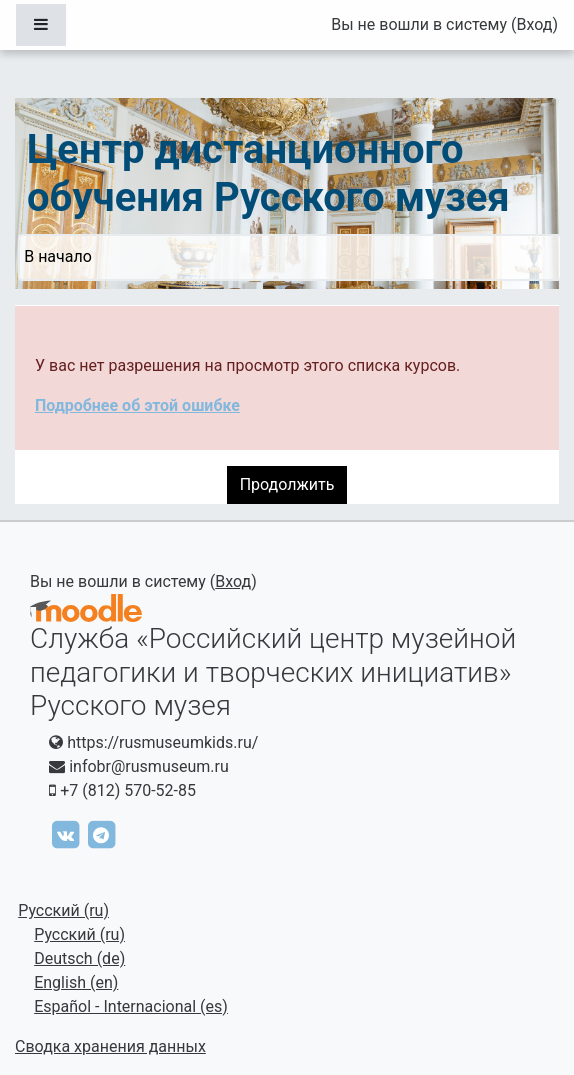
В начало (58, 256)
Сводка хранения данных (110, 1046)
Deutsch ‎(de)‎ (79, 958)
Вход (534, 24)
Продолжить (287, 484)
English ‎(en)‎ (76, 982)
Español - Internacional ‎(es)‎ (131, 1006)
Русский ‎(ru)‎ (63, 910)
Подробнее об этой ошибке (137, 405)
